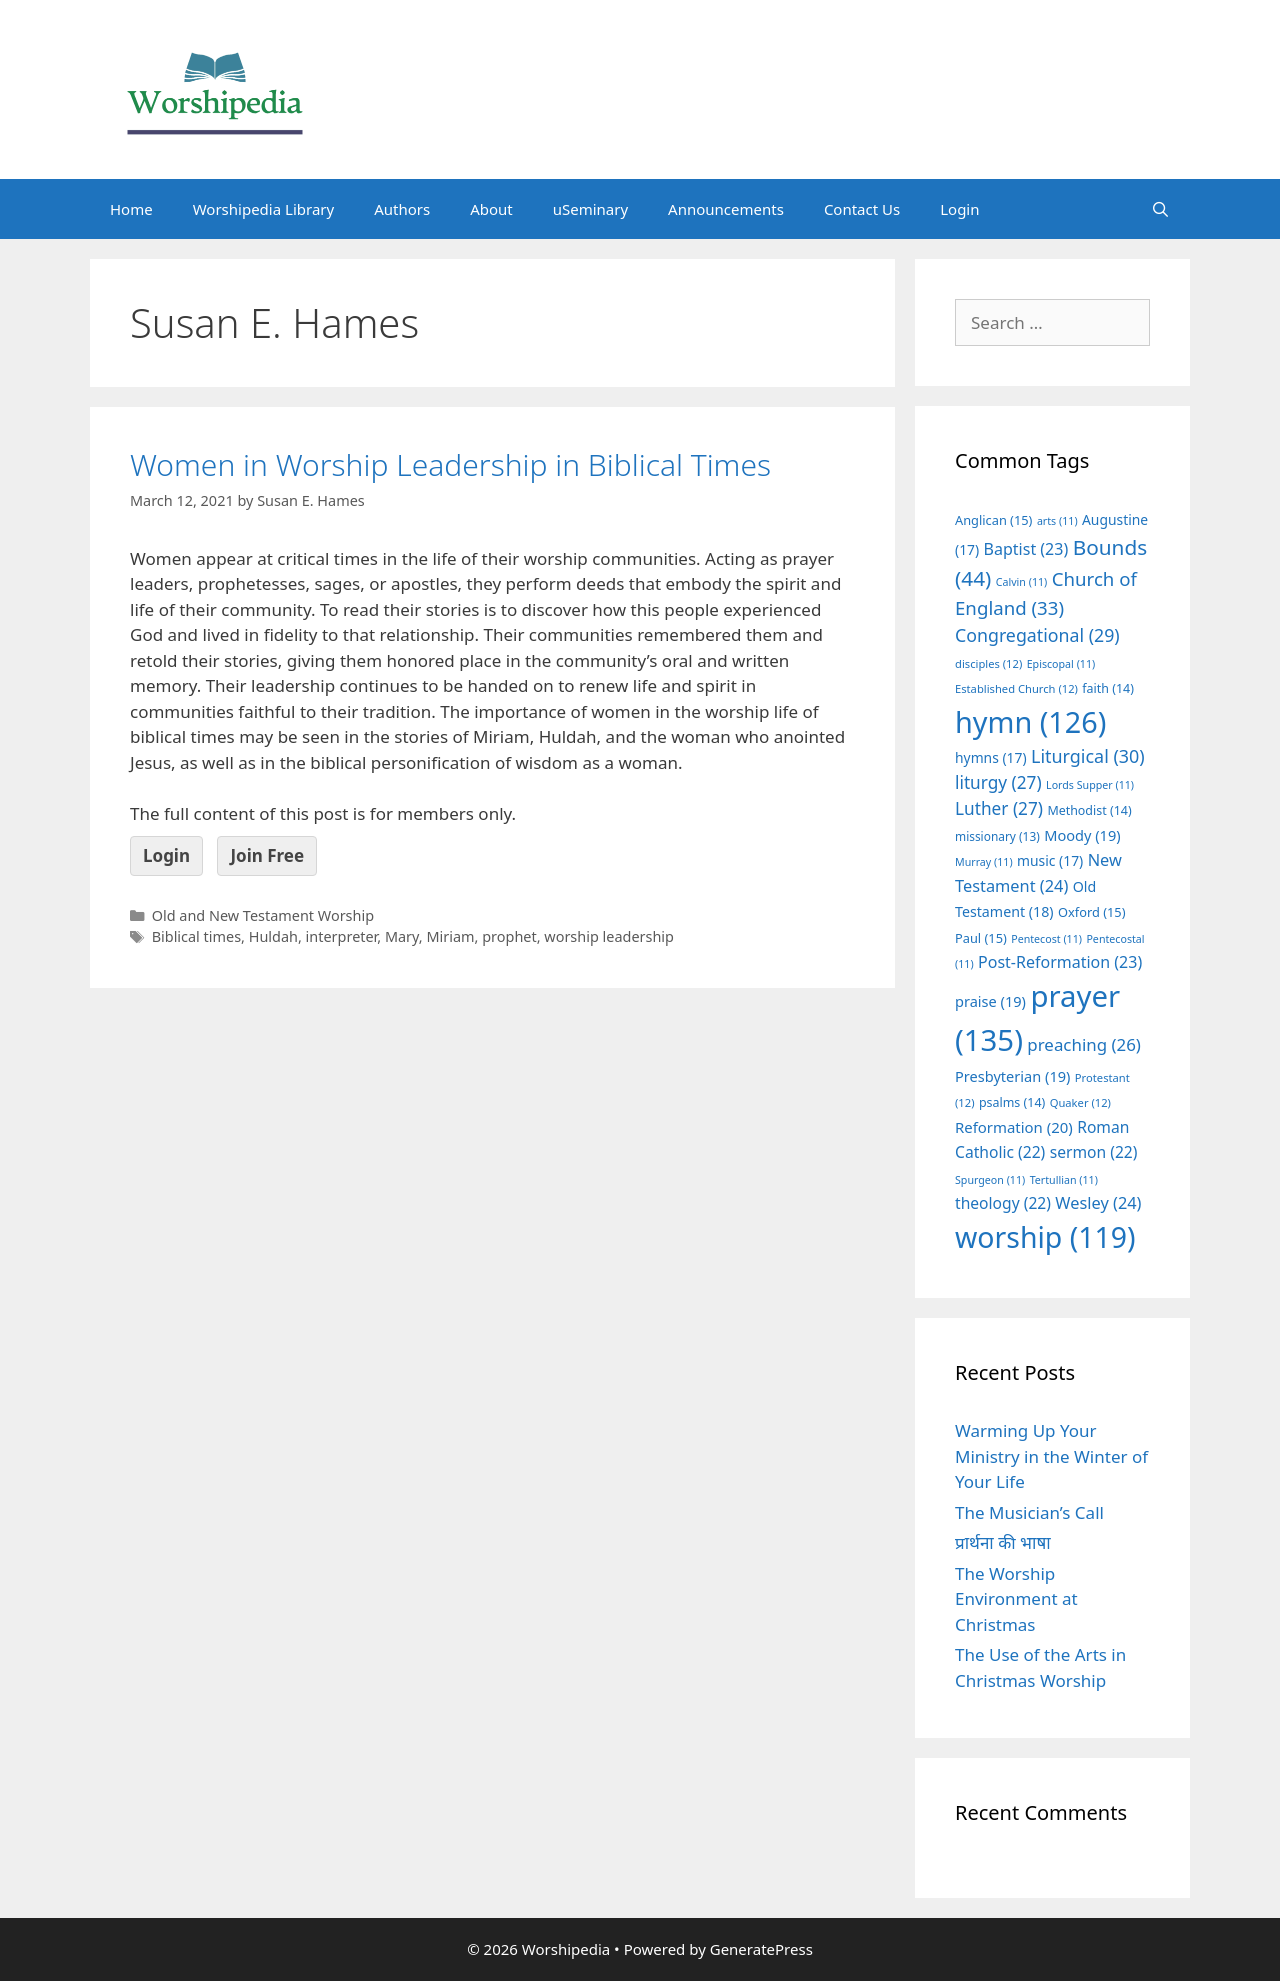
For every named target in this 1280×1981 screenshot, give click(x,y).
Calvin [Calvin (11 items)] (1022, 582)
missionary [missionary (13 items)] (997, 836)
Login (959, 209)
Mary (402, 936)
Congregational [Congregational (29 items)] (1037, 635)
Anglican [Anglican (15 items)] (993, 520)
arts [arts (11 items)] (1057, 521)
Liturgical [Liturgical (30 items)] (1088, 756)
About (491, 209)
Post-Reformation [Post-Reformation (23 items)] (1060, 962)
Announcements (726, 209)
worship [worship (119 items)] (1045, 1237)
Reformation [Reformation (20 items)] (1014, 1127)
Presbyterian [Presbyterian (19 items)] (1012, 1076)
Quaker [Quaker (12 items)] (1080, 1102)
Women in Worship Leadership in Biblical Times (450, 464)
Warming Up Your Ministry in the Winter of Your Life (1051, 1456)
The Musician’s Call (1029, 1512)
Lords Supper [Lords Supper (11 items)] (1090, 785)
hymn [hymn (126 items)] (1030, 721)
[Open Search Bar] (1160, 209)
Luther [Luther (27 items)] (999, 808)
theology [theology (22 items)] (1003, 1203)
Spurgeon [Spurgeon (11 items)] (990, 1180)
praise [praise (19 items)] (990, 1001)
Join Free (267, 855)
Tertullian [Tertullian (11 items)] (1064, 1180)
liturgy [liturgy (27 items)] (998, 782)
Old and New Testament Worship (263, 915)
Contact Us (862, 209)
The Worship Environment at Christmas (1016, 1599)
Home (131, 209)
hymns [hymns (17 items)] (991, 757)
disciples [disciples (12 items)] (988, 663)
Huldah (273, 936)
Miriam (450, 936)
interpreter (342, 936)
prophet (509, 936)
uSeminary (590, 209)
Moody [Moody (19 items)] (1082, 835)
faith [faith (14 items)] (1108, 688)
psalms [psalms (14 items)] (1012, 1102)
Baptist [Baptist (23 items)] (1026, 549)
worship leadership (609, 936)
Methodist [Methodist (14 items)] (1089, 810)
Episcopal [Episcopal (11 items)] (1061, 664)
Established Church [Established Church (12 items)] (1016, 688)
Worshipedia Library (263, 209)
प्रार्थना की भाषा (1003, 1542)
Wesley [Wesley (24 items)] (1098, 1203)
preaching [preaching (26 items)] (1084, 1044)
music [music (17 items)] (1050, 860)
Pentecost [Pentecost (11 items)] (1046, 939)
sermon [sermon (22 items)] (1094, 1152)
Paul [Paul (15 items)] (981, 938)
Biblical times (196, 936)
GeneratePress (761, 1949)
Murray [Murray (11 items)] (984, 862)
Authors (402, 209)
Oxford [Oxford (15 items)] (1091, 912)
